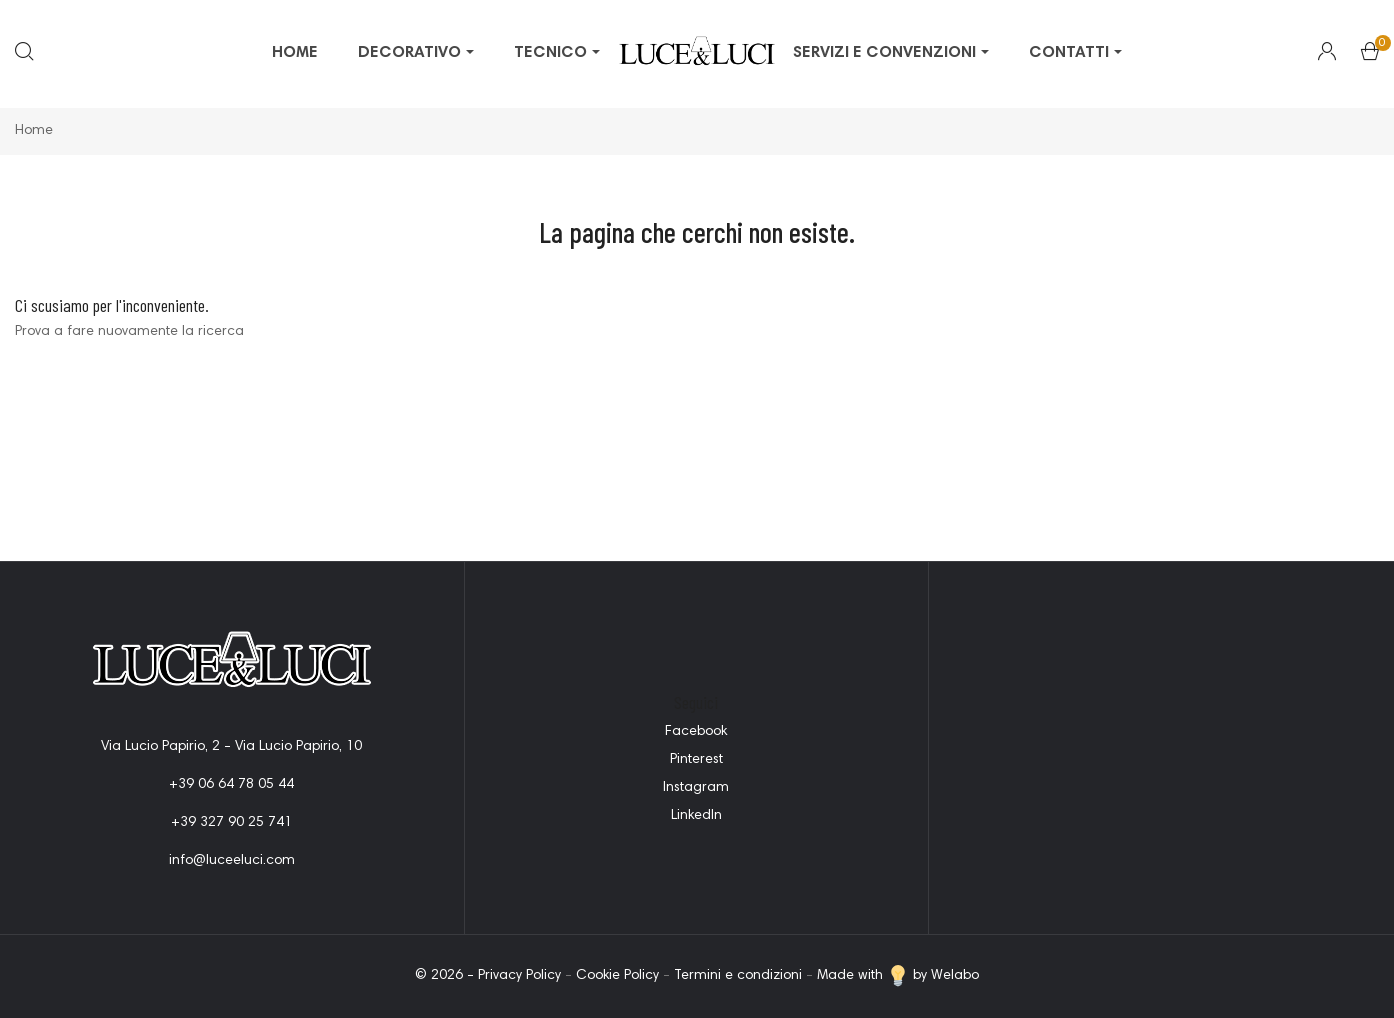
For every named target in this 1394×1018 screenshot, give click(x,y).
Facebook (696, 732)
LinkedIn (696, 816)
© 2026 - (446, 976)
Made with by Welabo (898, 976)
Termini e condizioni (738, 976)
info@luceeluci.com (232, 861)
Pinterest (696, 760)
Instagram (696, 788)
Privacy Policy (519, 976)
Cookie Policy (617, 976)
